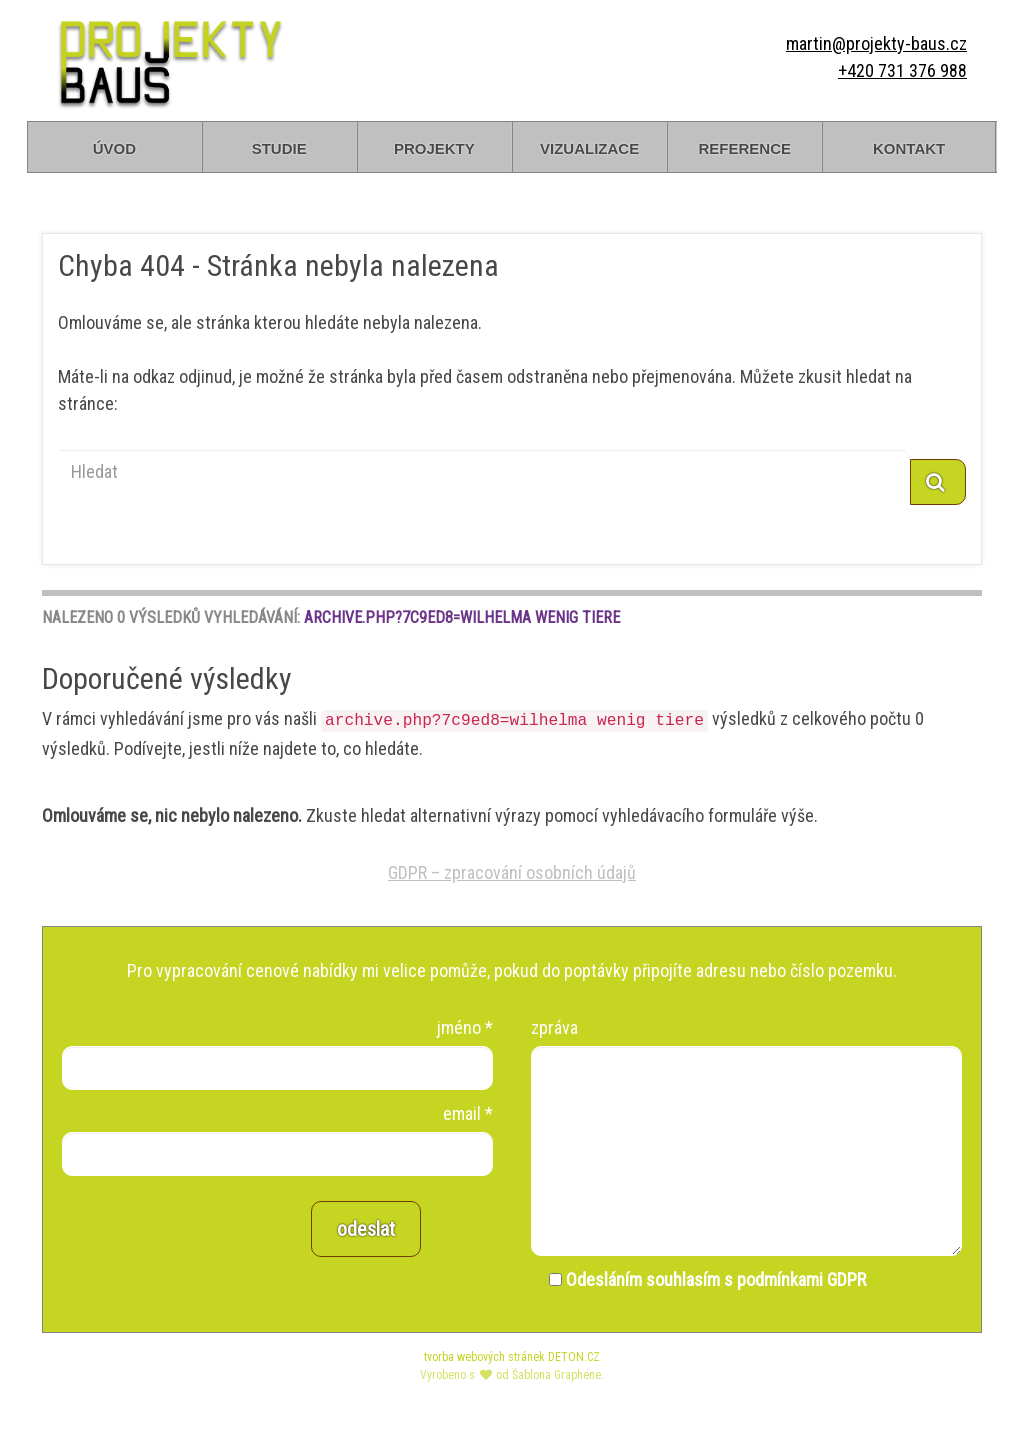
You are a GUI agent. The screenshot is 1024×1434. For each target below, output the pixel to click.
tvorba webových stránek (484, 1357)
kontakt (909, 146)
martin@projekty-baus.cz (876, 43)
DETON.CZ (574, 1357)
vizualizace (589, 146)
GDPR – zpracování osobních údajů (512, 872)
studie (279, 146)
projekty (434, 146)
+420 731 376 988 (902, 70)
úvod (114, 146)
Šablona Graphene (556, 1375)
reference (744, 146)
